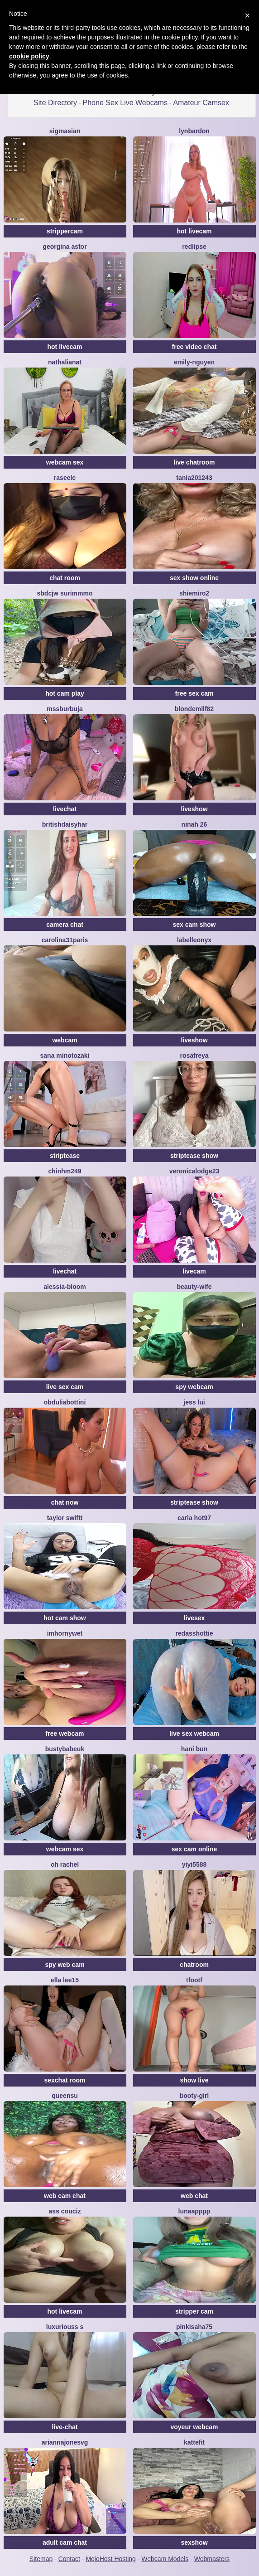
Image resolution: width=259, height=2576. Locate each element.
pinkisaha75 (194, 2326)
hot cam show (64, 1618)
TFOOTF (194, 1980)
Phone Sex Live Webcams (125, 103)
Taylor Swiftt (65, 1517)
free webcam (65, 1733)
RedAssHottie (194, 1633)
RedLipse (194, 246)
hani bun (194, 1749)
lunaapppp (194, 2211)
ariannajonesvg (65, 2442)
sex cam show (194, 924)
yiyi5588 (194, 1864)
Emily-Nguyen (194, 362)
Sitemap (41, 2558)
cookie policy (29, 56)
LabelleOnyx (194, 940)
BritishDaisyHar (64, 824)
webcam (64, 1040)
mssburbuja (64, 708)
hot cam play (64, 693)
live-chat (65, 2427)
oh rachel (65, 1864)
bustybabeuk (64, 1749)
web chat (194, 2195)
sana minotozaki (65, 1055)
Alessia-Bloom (64, 1286)
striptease (65, 1155)
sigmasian (64, 131)
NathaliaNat (65, 362)
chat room (64, 577)
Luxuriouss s (64, 2326)
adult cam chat (65, 2542)
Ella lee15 (65, 1980)
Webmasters (212, 2558)
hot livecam (194, 231)
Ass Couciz (65, 2211)
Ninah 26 (194, 824)
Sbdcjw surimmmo (65, 593)
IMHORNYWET (65, 1633)
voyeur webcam (194, 2427)
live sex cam (65, 1386)
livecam (194, 1271)
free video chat (194, 346)
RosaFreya (194, 1055)
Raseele (65, 477)
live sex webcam (194, 1733)
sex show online (194, 577)
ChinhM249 (64, 1171)
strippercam (65, 231)
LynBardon (194, 131)
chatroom (194, 1964)
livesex (194, 1618)
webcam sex (65, 462)
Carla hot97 (194, 1517)
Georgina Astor (64, 246)
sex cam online (194, 1849)
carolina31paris (65, 940)
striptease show (194, 1155)
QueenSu (65, 2095)
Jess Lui (194, 1402)
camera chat (64, 924)
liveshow (194, 809)
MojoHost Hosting (111, 2558)
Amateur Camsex (201, 103)
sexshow (194, 2542)
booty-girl (194, 2095)
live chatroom (194, 462)
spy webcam (194, 1386)
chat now (65, 1502)
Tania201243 (194, 477)
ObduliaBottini (65, 1402)
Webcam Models (164, 2558)
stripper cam (194, 2311)
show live (194, 2080)
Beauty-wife (194, 1286)
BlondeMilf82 (194, 708)
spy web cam (64, 1964)
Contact (69, 2558)
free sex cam (194, 693)
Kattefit (194, 2442)
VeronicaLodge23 (194, 1171)
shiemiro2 (194, 593)
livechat (65, 809)
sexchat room (64, 2080)
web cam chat (65, 2195)
